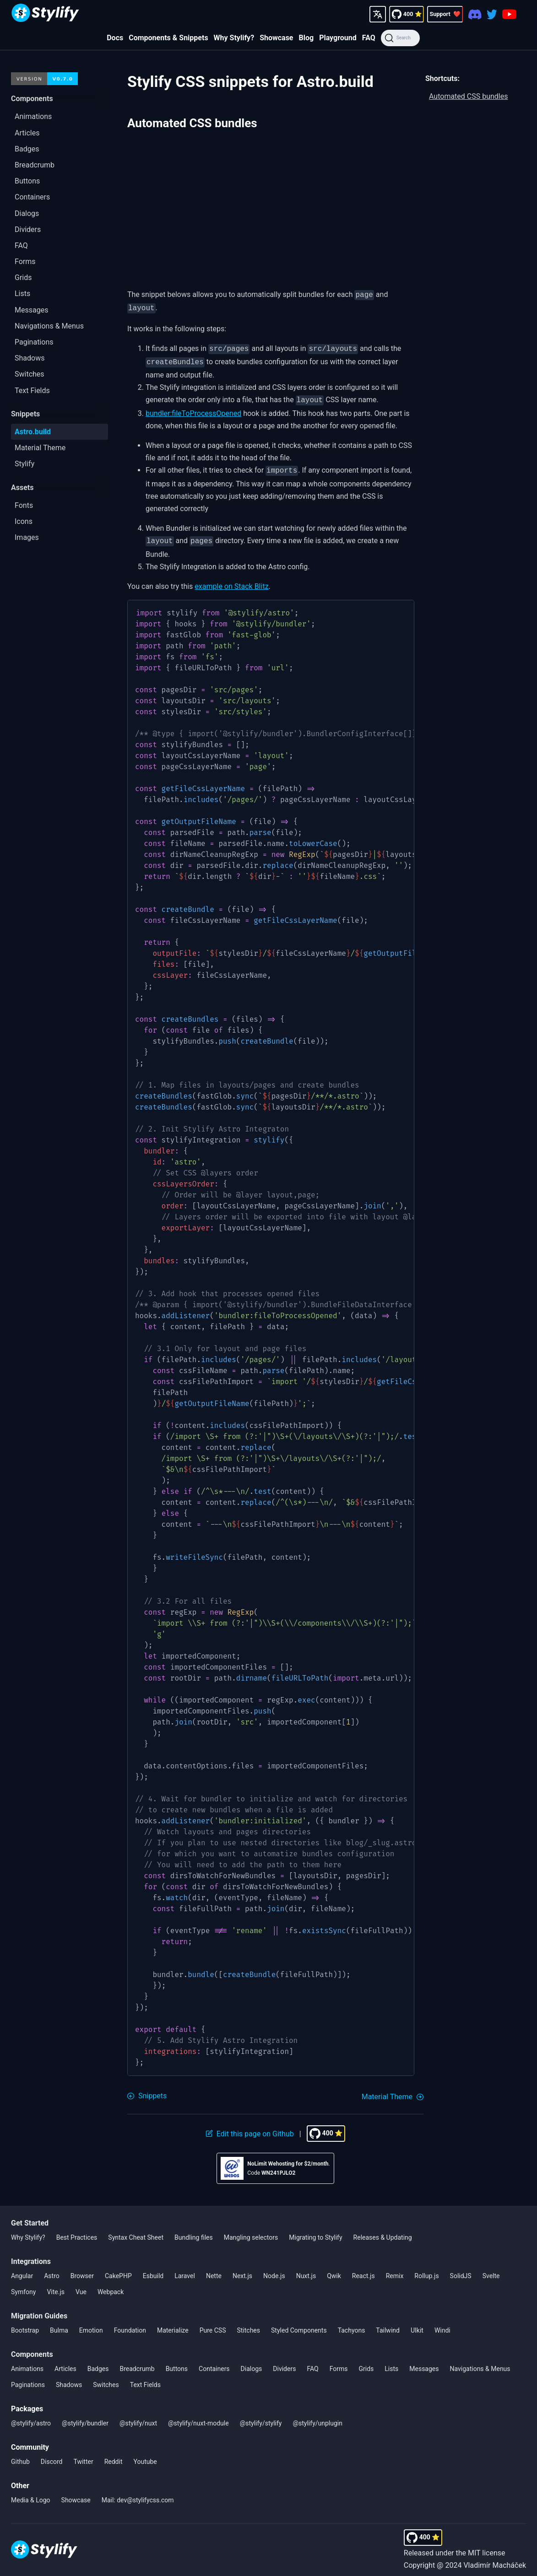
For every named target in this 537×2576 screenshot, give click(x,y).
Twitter (83, 2455)
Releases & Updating (382, 2231)
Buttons (177, 2362)
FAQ (368, 37)
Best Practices (77, 2231)
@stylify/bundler (85, 2416)
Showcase (276, 37)
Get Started (30, 2216)
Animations (27, 2362)
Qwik (334, 2269)
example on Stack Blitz (231, 580)
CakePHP (118, 2269)
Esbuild (153, 2269)
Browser (82, 2269)
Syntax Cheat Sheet (135, 2231)
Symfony (23, 2285)
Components (32, 2348)
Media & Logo (30, 2493)
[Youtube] (509, 14)
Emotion (91, 2324)
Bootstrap (25, 2324)
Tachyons (351, 2324)
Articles (65, 2362)
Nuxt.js (306, 2269)
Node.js (274, 2269)
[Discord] (475, 14)
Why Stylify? (234, 37)
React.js (363, 2269)
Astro (52, 2269)
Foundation (130, 2324)
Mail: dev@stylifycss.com (138, 2493)
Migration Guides (39, 2309)
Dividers (284, 2362)
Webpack (111, 2285)
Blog (306, 37)
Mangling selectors (251, 2231)
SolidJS (461, 2269)
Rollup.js (426, 2269)
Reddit (113, 2455)
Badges (98, 2362)
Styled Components (299, 2324)
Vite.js (56, 2285)
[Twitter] (492, 14)
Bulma (59, 2324)
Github (20, 2455)
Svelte (491, 2269)
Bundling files (193, 2231)
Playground (338, 37)
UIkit (417, 2324)
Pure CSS (213, 2324)
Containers (214, 2362)
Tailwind (388, 2324)
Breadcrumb (136, 2362)
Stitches (248, 2324)
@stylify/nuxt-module (198, 2416)
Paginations (28, 2378)
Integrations (31, 2255)
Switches (106, 2378)
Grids (366, 2362)
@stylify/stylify (261, 2416)
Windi (442, 2324)
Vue (81, 2285)
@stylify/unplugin (317, 2416)
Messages (424, 2362)
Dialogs (251, 2362)
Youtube (145, 2455)
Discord (52, 2455)
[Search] (400, 38)
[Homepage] (45, 14)
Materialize (173, 2324)
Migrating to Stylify (315, 2231)
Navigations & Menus (480, 2362)
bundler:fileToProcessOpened (193, 408)
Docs (115, 37)
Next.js (242, 2269)
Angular (22, 2269)
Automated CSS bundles (468, 96)
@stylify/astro (31, 2416)
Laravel (184, 2269)
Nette (214, 2269)
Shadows (69, 2378)
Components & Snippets (168, 37)
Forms (339, 2362)
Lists (391, 2362)
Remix (395, 2269)
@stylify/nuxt (138, 2416)
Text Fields (145, 2378)
